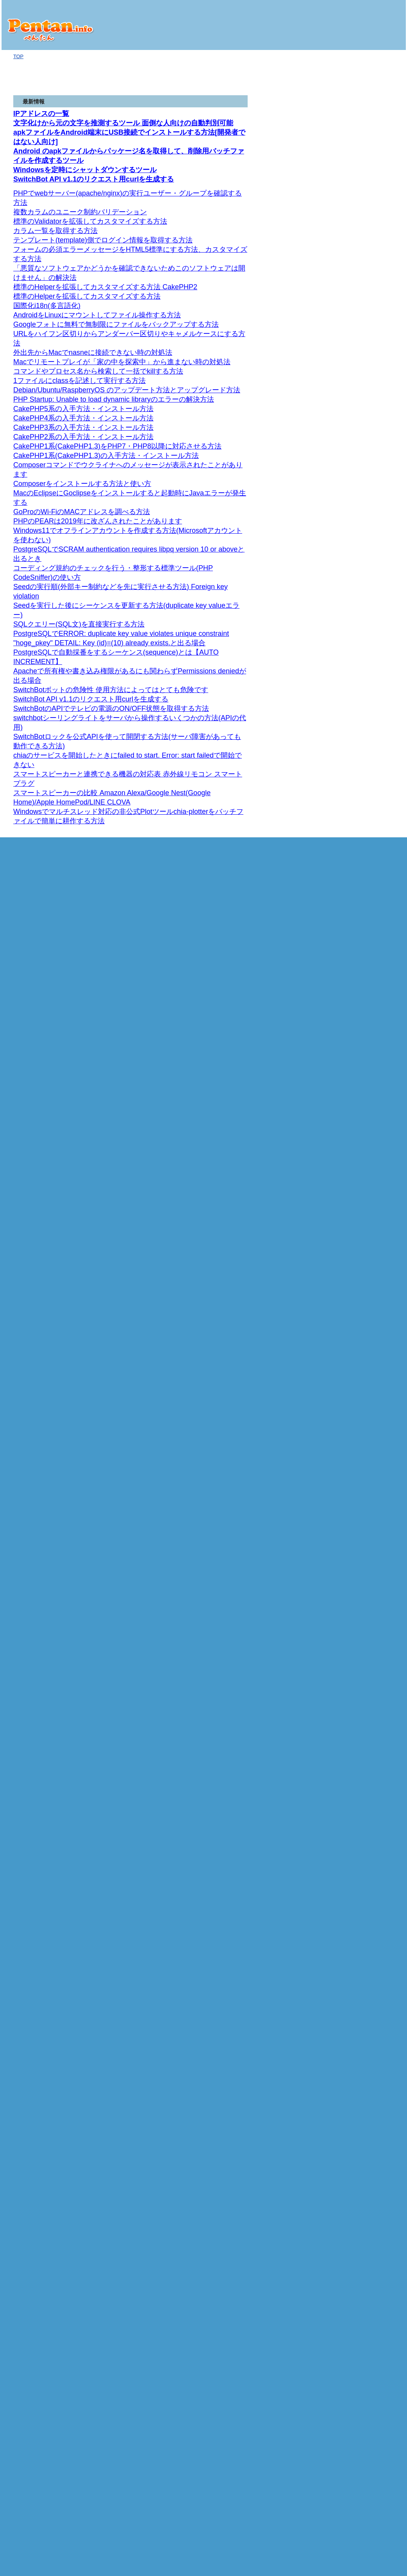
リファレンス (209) (360, 1306)
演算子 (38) (354, 1996)
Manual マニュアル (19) (368, 536)
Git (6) (345, 928)
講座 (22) (348, 1213)
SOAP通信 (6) (354, 1073)
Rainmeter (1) (353, 529)
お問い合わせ (345, 2258)
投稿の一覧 (342, 2240)
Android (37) (348, 280)
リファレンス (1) (357, 1096)
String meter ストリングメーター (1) (369, 644)
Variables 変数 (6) (364, 559)
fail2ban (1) (350, 506)
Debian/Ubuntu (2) (361, 1034)
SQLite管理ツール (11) (366, 1329)
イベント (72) (356, 2019)
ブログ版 (345, 168)
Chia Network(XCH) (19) (365, 234)
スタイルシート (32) (364, 2003)
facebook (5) (352, 366)
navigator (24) (356, 2050)
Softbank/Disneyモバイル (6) (366, 1922)
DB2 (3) (346, 1407)
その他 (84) (348, 1065)
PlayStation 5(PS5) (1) (363, 397)
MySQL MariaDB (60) (362, 1562)
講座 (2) (347, 1244)
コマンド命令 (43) (365, 1555)
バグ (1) (350, 474)
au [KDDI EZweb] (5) (361, 1941)
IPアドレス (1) (354, 327)
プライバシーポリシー (355, 2276)
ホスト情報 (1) (351, 319)
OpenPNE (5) (353, 1756)
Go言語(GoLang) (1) (357, 187)
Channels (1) (365, 850)
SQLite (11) (351, 1321)
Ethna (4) (348, 1771)
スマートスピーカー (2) (364, 218)
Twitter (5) (346, 412)
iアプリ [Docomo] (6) (361, 2198)
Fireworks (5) (353, 1166)
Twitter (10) (350, 373)
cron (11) (348, 951)
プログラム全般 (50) (358, 1119)
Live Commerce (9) (359, 1640)
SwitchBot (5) (353, 210)
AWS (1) (347, 921)
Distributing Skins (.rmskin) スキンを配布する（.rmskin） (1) (370, 715)
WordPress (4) (354, 1701)
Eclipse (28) (354, 1151)
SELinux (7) (354, 1042)
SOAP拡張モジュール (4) (366, 1632)
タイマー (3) (355, 2027)
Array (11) (352, 2144)
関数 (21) (351, 1345)
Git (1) (345, 513)
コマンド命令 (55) (365, 1516)
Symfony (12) (353, 1802)
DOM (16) (352, 2011)
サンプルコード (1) (359, 1236)
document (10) (357, 2081)
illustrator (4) (352, 1174)
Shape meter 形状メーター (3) (370, 659)
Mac (340, 335)
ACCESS (348, 1368)
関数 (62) (355, 1539)
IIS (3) (348, 1011)
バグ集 (345, 1252)
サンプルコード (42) (361, 1795)
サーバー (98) (350, 897)
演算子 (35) (357, 1547)
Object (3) (352, 2120)
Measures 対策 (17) (366, 603)
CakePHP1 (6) (357, 1748)
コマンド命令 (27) (361, 1360)
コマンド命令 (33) (365, 1601)
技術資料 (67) (350, 498)
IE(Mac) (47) (355, 1290)
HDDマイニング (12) (361, 249)
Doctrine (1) (351, 1663)
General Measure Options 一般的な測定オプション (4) (370, 618)
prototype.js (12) (356, 2174)
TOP (18, 56)
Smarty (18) (351, 1841)
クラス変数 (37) (362, 1864)
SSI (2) (346, 1081)
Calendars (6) (366, 858)
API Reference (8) (367, 812)
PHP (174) (347, 1609)
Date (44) (351, 2128)
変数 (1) (353, 1904)
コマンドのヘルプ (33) (366, 241)
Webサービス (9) (354, 350)
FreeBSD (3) (352, 973)
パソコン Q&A (351, 152)
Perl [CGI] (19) (351, 1088)
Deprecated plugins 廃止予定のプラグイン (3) (370, 589)
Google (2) (350, 358)
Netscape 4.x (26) (361, 1259)
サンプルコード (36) (364, 311)
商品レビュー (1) (354, 265)
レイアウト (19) (359, 303)
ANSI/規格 (349, 1337)
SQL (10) (345, 1314)
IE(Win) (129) (356, 1298)
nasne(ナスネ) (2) (358, 389)
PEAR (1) (348, 1624)
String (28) (353, 2151)
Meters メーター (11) (368, 633)
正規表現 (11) (353, 1833)
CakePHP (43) (354, 1709)
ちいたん (348, 1810)
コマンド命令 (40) (365, 1477)
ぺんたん (215, 2564)
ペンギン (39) (350, 2206)
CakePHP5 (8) (357, 1717)
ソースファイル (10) (364, 1818)
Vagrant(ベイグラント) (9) (363, 939)
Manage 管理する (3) (371, 751)
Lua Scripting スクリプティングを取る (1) (370, 547)
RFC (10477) (352, 889)
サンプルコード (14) (361, 2190)
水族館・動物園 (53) (361, 2213)
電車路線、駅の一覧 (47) (366, 882)
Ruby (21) (346, 428)
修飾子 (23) (357, 1896)
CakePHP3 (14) (359, 1733)
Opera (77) (353, 1275)
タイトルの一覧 (347, 2233)
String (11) (359, 459)
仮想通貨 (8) (349, 226)
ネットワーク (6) (354, 405)
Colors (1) (362, 843)
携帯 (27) (345, 1911)
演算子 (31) (357, 1469)
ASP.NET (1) (349, 273)
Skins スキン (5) (363, 692)
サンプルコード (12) (361, 1965)
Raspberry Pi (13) (354, 257)
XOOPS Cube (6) (357, 1694)
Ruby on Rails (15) (359, 467)
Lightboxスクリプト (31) (365, 1973)
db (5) (351, 1826)
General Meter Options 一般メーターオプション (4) (370, 677)
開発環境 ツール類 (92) (364, 1143)
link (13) (350, 2074)
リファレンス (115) (360, 1220)
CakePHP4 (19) (359, 1725)
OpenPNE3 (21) (359, 1763)
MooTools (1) (352, 1980)
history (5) (352, 2058)
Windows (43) (353, 989)
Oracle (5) (349, 1485)
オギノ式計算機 (353, 160)
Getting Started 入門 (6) (367, 762)
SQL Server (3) (355, 1446)
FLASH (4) (350, 1189)
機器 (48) (345, 381)
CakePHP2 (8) (357, 1740)
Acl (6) (358, 874)
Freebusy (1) (365, 827)
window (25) (354, 2089)
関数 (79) (355, 1500)
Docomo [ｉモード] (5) (363, 1934)
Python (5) (346, 1111)
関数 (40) (355, 1384)
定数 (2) (353, 1872)
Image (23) (353, 2035)
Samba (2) (350, 913)
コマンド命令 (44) (365, 1438)
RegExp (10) (355, 2112)
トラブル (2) (352, 342)
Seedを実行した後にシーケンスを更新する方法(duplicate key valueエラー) (89, 6)
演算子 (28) (354, 1352)
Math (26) (352, 2136)
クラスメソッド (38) (367, 1857)
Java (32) (345, 2182)
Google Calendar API (364, 796)
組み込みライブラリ (364, 443)
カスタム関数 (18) (365, 1880)
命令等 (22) (354, 2097)
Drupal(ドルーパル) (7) (363, 1686)
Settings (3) (363, 819)
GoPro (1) (346, 195)
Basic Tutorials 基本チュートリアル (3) (370, 777)
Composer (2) (353, 1617)
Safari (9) (351, 1282)
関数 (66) (355, 1461)
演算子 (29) (357, 1430)
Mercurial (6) (352, 981)
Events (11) (363, 835)
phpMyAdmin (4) (359, 1570)
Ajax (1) (343, 1197)
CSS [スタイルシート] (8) (364, 1228)
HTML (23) (347, 1205)
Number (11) (355, 2159)
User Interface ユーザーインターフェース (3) (369, 736)
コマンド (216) (358, 1057)
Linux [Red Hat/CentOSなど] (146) (367, 1022)
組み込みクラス (362, 451)
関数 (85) (355, 1585)
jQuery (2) (349, 2167)
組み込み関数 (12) (365, 1888)
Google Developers (359, 788)
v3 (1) (351, 804)
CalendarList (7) (368, 866)
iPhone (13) (348, 482)
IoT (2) (342, 202)
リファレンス (353, 436)
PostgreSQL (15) (357, 1523)
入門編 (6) (349, 1104)
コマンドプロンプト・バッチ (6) (366, 1000)
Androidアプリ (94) (359, 288)
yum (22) (351, 1049)
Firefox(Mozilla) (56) (363, 1267)
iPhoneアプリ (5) (357, 490)
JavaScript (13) (352, 1949)
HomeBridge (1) (355, 905)
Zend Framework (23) (362, 1779)
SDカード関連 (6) (361, 296)
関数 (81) (355, 1422)
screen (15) (354, 2042)
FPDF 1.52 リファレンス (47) (366, 1674)
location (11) (355, 2066)
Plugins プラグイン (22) (366, 570)
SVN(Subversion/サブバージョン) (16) (365, 962)
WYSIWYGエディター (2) (367, 1957)
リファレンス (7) (360, 1849)
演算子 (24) (357, 1391)
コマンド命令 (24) (365, 1399)
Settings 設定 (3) (363, 700)
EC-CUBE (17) (354, 1787)
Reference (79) (358, 521)
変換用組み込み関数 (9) (368, 2105)
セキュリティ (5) (357, 1135)
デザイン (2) (349, 1158)
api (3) (345, 420)
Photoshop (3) (354, 1181)
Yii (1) (344, 1648)
